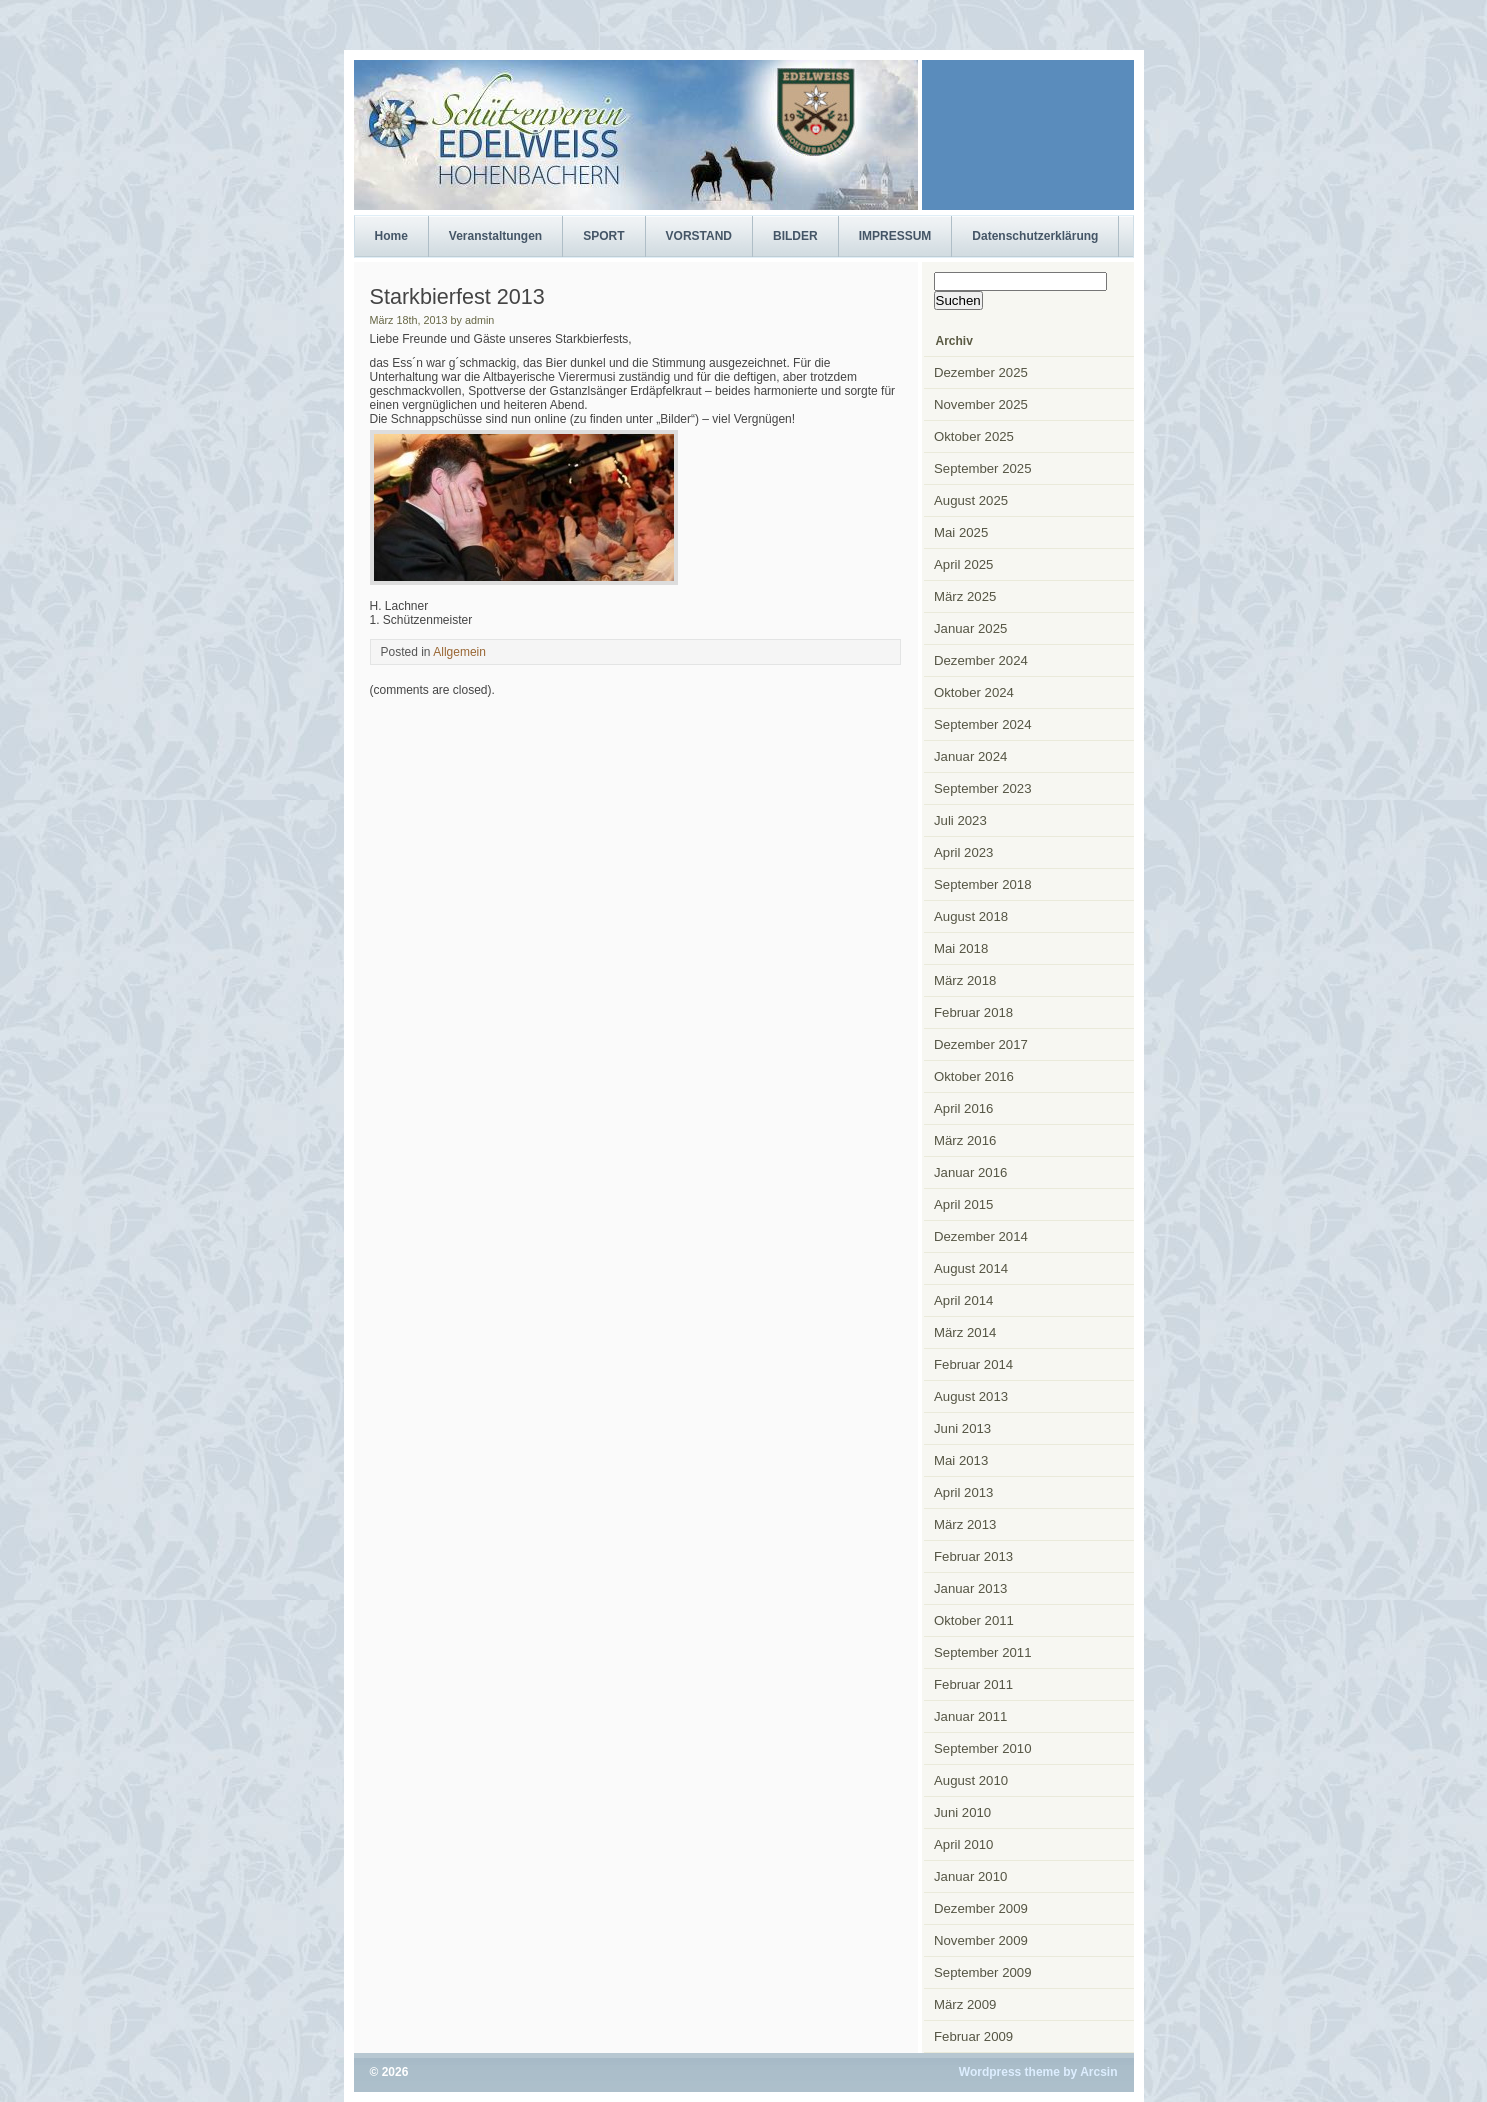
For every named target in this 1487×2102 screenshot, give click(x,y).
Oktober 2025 (974, 436)
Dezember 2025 (981, 372)
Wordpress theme (1009, 2072)
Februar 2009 (973, 2036)
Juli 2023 (960, 820)
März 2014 (965, 1332)
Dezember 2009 (981, 1908)
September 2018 (983, 884)
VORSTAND (699, 236)
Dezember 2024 (981, 660)
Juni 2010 (962, 1812)
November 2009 (981, 1940)
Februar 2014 (973, 1364)
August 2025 (971, 500)
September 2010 (983, 1748)
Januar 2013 (970, 1588)
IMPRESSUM (895, 236)
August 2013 (971, 1396)
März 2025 (965, 596)
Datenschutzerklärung (1035, 236)
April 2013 (963, 1492)
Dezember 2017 (981, 1044)
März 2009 (965, 2004)
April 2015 (963, 1204)
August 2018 (971, 916)
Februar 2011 (973, 1684)
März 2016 (965, 1140)
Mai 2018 (961, 948)
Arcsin (1098, 2072)
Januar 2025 (970, 628)
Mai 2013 (961, 1460)
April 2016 (963, 1108)
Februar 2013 (973, 1556)
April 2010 (963, 1844)
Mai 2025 (961, 532)
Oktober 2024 (974, 692)
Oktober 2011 (974, 1620)
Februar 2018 (973, 1012)
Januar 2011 (970, 1716)
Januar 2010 (970, 1876)
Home (391, 236)
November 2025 (981, 404)
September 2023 (983, 788)
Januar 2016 (970, 1172)
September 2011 (983, 1652)
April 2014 (963, 1300)
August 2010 (971, 1780)
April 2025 (963, 564)
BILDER (795, 236)
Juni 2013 (962, 1428)
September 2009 (983, 1972)
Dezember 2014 (981, 1236)
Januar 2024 (970, 756)
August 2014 (971, 1268)
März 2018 (965, 980)
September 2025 (983, 468)
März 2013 (965, 1524)
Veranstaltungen (495, 236)
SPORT (603, 236)
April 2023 (963, 852)
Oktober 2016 (974, 1076)
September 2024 (983, 724)
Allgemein (459, 652)
